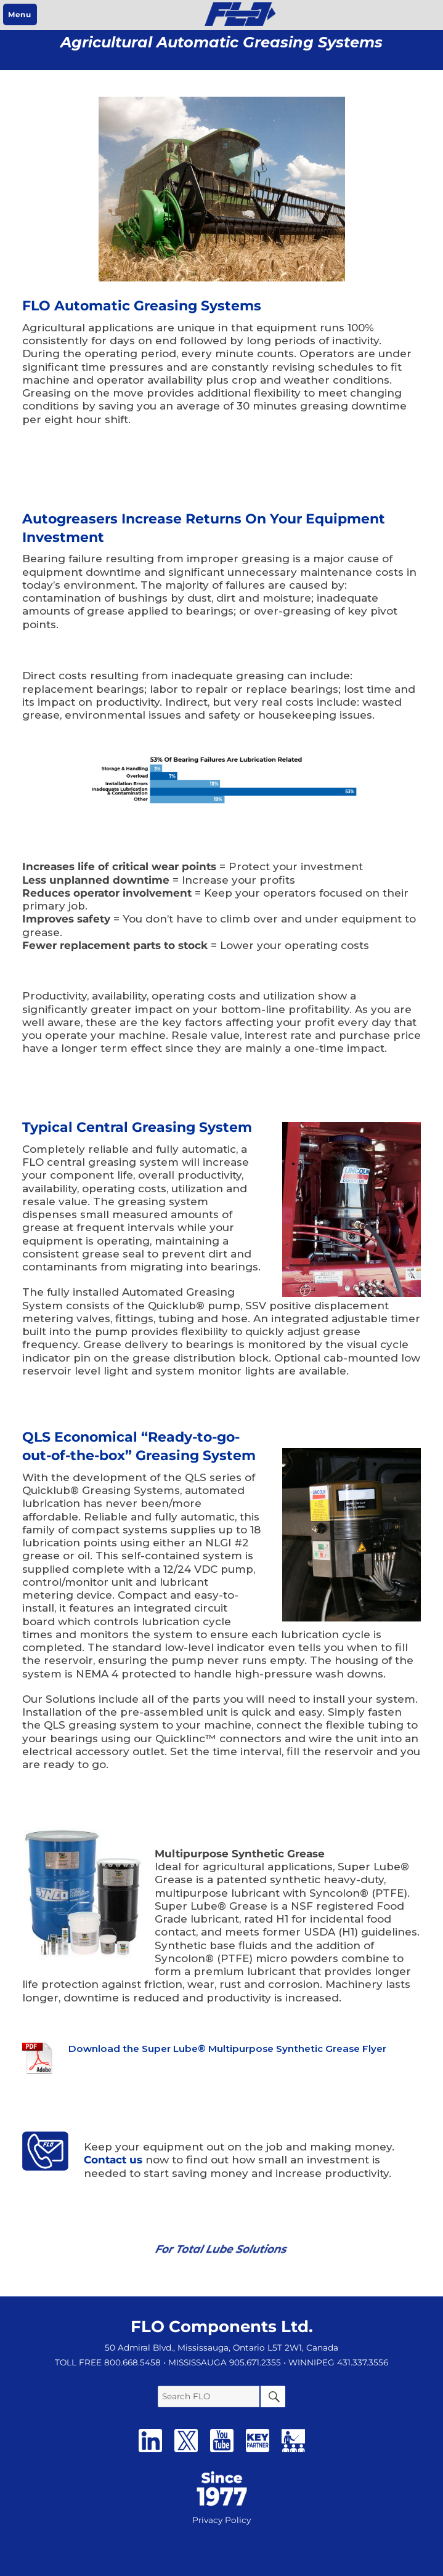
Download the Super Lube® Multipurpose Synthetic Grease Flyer (227, 2048)
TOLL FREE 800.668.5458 (108, 2362)
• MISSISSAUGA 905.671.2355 (222, 2362)
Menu (19, 14)
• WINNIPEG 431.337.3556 (335, 2362)
